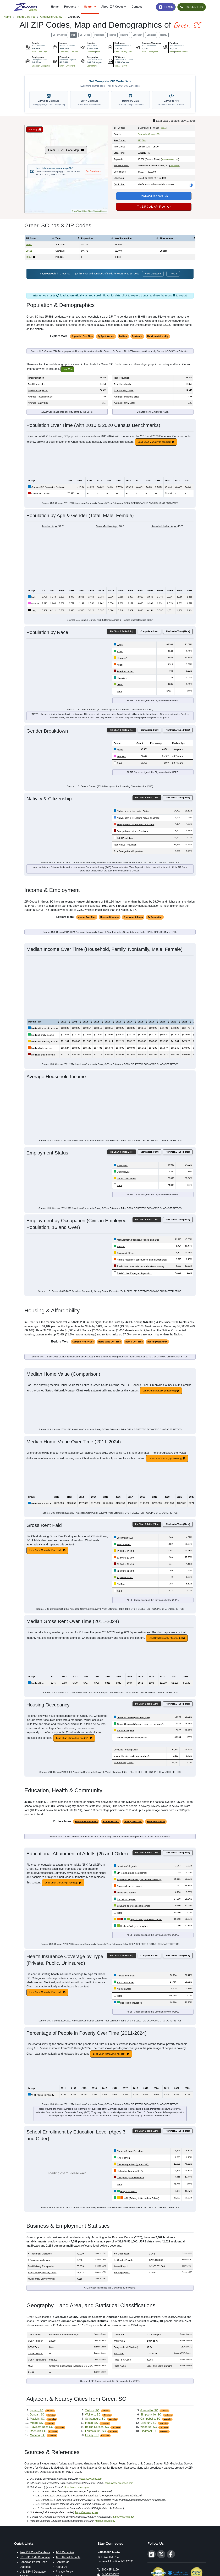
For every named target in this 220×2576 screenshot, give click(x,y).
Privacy (170, 2546)
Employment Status (133, 902)
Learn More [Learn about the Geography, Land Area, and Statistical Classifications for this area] (92, 66)
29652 (29, 257)
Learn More (174, 165)
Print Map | (34, 129)
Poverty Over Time (133, 1772)
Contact (136, 6)
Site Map (61, 2527)
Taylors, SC (92, 2361)
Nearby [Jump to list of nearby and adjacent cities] (163, 35)
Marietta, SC (37, 2385)
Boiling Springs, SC (97, 2377)
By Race (123, 336)
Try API (173, 273)
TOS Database (29, 2527)
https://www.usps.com (90, 2429)
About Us (61, 2517)
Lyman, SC (36, 2361)
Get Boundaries (93, 171)
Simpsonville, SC (150, 2365)
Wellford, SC (93, 2365)
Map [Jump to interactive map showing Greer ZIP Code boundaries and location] (73, 35)
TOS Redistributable (68, 2507)
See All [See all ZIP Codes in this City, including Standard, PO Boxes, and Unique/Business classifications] (117, 66)
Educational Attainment (86, 1772)
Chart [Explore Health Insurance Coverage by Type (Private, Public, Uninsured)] (116, 52)
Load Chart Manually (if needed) (154, 442)
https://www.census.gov (76, 2438)
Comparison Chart (149, 618)
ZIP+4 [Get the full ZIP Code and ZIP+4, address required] (124, 66)
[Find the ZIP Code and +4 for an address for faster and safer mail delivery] (59, 35)
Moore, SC (36, 2373)
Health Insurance (110, 1772)
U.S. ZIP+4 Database (33, 2522)
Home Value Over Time (109, 1292)
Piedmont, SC (148, 2381)
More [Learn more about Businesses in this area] (144, 52)
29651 (29, 251)
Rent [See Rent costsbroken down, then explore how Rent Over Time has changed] (98, 52)
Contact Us (62, 2512)
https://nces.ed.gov (105, 2471)
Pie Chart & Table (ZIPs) (121, 618)
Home (54, 6)
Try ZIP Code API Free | (153, 206)
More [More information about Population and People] (34, 52)
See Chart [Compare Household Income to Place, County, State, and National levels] (63, 52)
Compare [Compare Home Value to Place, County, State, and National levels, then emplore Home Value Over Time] (91, 52)
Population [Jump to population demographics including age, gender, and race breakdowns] (99, 35)
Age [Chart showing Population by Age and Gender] (45, 52)
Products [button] (70, 6)
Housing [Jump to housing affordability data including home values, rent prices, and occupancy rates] (124, 35)
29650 (29, 244)
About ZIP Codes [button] (112, 6)
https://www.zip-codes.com (119, 2433)
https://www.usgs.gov (86, 2463)
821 (139, 140)
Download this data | (154, 196)
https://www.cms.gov (123, 2467)
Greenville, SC (149, 2361)
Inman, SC (91, 2373)
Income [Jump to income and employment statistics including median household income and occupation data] (112, 35)
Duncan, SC (37, 2365)
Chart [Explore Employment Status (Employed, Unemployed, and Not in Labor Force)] (34, 66)
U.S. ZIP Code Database (35, 2507)
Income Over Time (87, 902)
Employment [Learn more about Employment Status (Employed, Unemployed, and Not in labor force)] (153, 52)
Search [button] (88, 6)
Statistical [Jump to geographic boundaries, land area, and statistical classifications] (151, 35)
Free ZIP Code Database (35, 2503)
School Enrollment (156, 1772)
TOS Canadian (65, 2503)
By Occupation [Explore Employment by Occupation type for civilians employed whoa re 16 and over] (44, 66)
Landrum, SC (148, 2373)
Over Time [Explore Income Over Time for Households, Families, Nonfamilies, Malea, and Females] (74, 52)
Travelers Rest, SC (41, 2377)
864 (144, 140)
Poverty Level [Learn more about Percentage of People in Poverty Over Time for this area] (126, 52)
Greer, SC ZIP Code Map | (66, 150)
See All (163, 128)
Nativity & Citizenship (157, 336)
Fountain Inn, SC (95, 2381)
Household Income (109, 902)
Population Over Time (82, 336)
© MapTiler (76, 211)
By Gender (137, 336)
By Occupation (154, 902)
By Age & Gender (105, 336)
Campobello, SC (150, 2369)
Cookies (201, 2546)
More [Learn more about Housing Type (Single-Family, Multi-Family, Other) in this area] (171, 52)
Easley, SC (91, 2385)
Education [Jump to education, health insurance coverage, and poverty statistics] (137, 35)
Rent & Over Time (134, 1292)
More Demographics (170, 159)
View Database (153, 273)
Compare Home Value (83, 1292)
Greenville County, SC (149, 134)
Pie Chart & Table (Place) (178, 618)
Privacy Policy (64, 2522)
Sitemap (185, 2546)
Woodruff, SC (148, 2377)
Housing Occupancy (157, 1292)
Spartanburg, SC (95, 2369)
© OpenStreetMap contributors (94, 211)
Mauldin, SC (37, 2369)
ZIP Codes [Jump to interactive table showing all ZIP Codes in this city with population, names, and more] (85, 35)
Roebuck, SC (38, 2381)
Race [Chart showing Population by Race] (40, 52)
